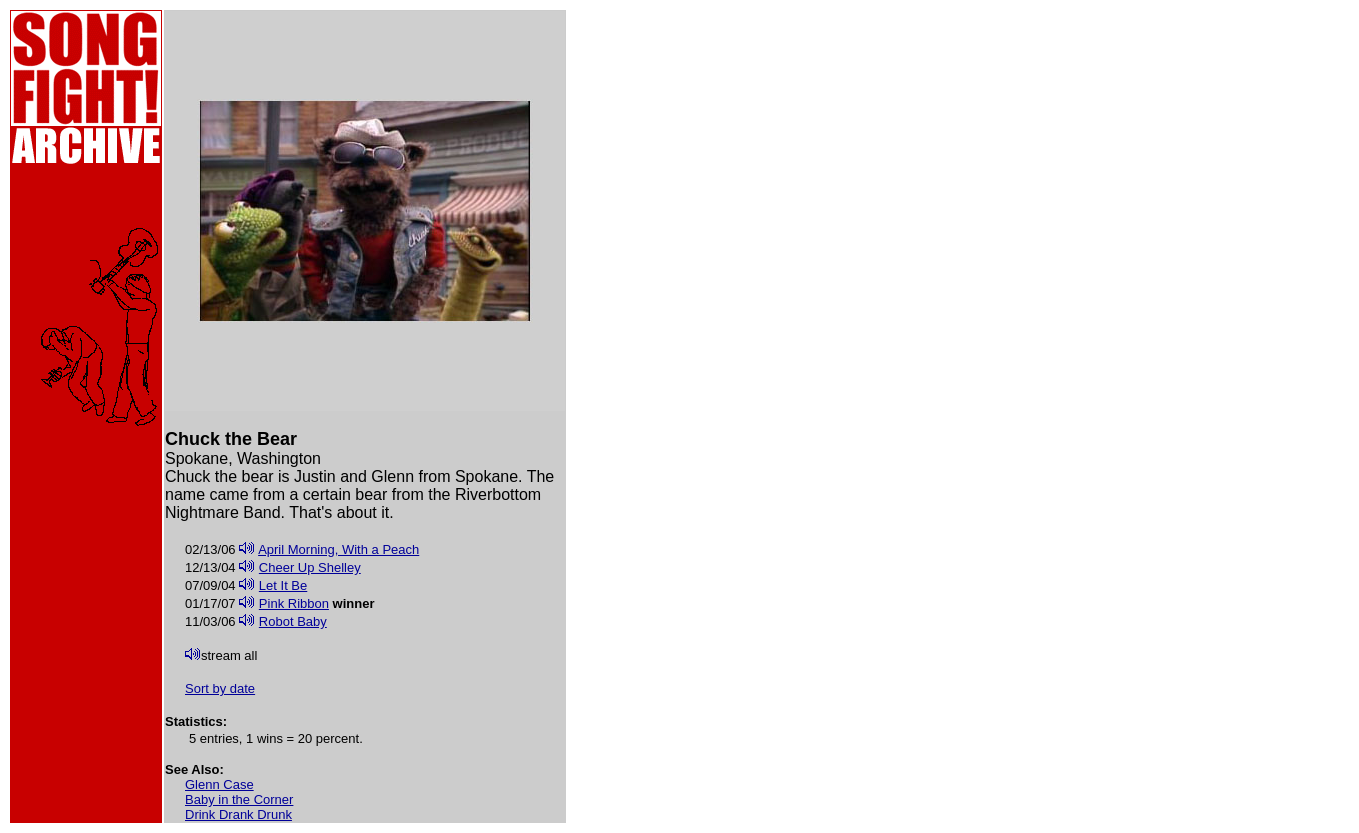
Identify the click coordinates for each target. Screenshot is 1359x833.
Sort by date (220, 688)
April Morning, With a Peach (338, 549)
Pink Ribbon (294, 603)
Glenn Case (219, 784)
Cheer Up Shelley (310, 567)
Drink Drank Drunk (238, 814)
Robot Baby (293, 621)
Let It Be (283, 585)
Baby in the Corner (239, 799)
